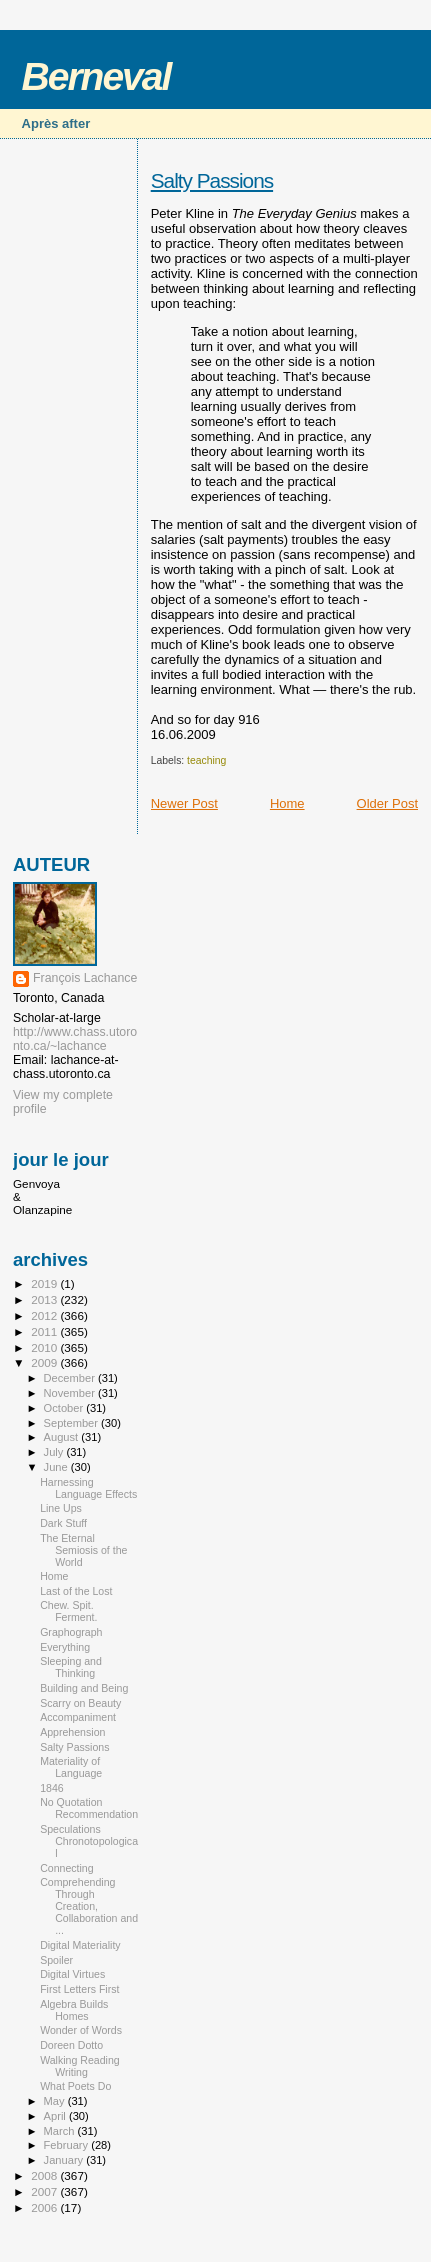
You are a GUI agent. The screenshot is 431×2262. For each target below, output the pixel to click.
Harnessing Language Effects (88, 1488)
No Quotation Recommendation (89, 1808)
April (56, 2116)
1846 (52, 1788)
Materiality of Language (71, 1767)
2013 (45, 1299)
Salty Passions (212, 180)
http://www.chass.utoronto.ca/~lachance (75, 1039)
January (65, 2160)
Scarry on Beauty (80, 1703)
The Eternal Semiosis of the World (83, 1550)
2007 (45, 2191)
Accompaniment (78, 1717)
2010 (45, 1347)
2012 (45, 1315)
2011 (45, 1331)
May (56, 2101)
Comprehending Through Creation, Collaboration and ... (89, 1906)
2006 (45, 2207)
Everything (65, 1647)
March (61, 2131)
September (73, 1423)
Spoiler (56, 1960)
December (71, 1378)
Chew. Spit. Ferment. (68, 1611)
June (57, 1467)
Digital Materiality (80, 1945)
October (65, 1408)
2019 (45, 1283)
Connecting (67, 1868)
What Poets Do (75, 2086)
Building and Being (84, 1688)
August (63, 1437)
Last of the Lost (76, 1591)
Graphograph (71, 1632)
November (71, 1393)
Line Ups (61, 1508)
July (55, 1452)
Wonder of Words (81, 2030)
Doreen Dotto (71, 2045)
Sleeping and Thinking (71, 1667)
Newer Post (184, 803)
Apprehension (72, 1732)
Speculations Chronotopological (89, 1841)
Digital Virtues (72, 1974)
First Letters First (79, 1989)
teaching (206, 760)
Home (287, 803)
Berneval (96, 76)
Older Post (387, 803)
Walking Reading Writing (80, 2066)
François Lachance (85, 978)
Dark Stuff (63, 1523)
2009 (45, 1362)
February (68, 2145)
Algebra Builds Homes (74, 2010)
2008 (45, 2175)
